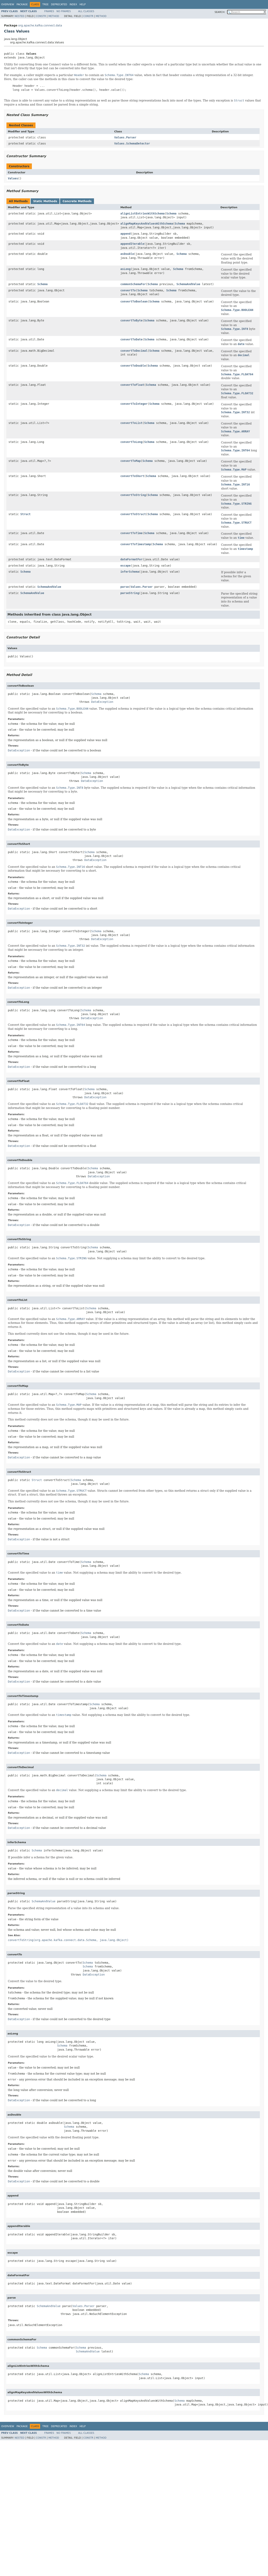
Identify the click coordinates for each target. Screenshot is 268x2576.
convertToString (133, 495)
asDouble (127, 253)
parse (124, 586)
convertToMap (130, 460)
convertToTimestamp (135, 544)
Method (53, 16)
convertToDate (131, 339)
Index (73, 4)
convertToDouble (133, 365)
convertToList (131, 423)
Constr (41, 16)
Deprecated (59, 4)
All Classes (86, 11)
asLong (125, 269)
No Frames (63, 11)
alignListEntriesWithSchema (142, 213)
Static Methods (45, 201)
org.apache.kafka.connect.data (40, 25)
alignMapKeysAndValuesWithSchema (146, 223)
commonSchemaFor (133, 284)
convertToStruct (133, 514)
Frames (49, 11)
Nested (19, 16)
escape (125, 565)
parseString (129, 593)
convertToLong (131, 441)
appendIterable (132, 243)
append (125, 233)
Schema (171, 213)
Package (22, 4)
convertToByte (131, 320)
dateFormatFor (131, 559)
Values (13, 178)
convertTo (128, 290)
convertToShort (132, 476)
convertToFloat (132, 384)
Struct (25, 514)
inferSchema (129, 571)
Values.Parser (125, 137)
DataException (102, 701)
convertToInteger (134, 403)
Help (82, 4)
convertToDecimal (134, 350)
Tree (45, 4)
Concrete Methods (77, 201)
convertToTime (131, 533)
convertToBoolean (134, 301)
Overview (7, 4)
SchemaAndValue (188, 284)
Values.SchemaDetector (132, 143)
